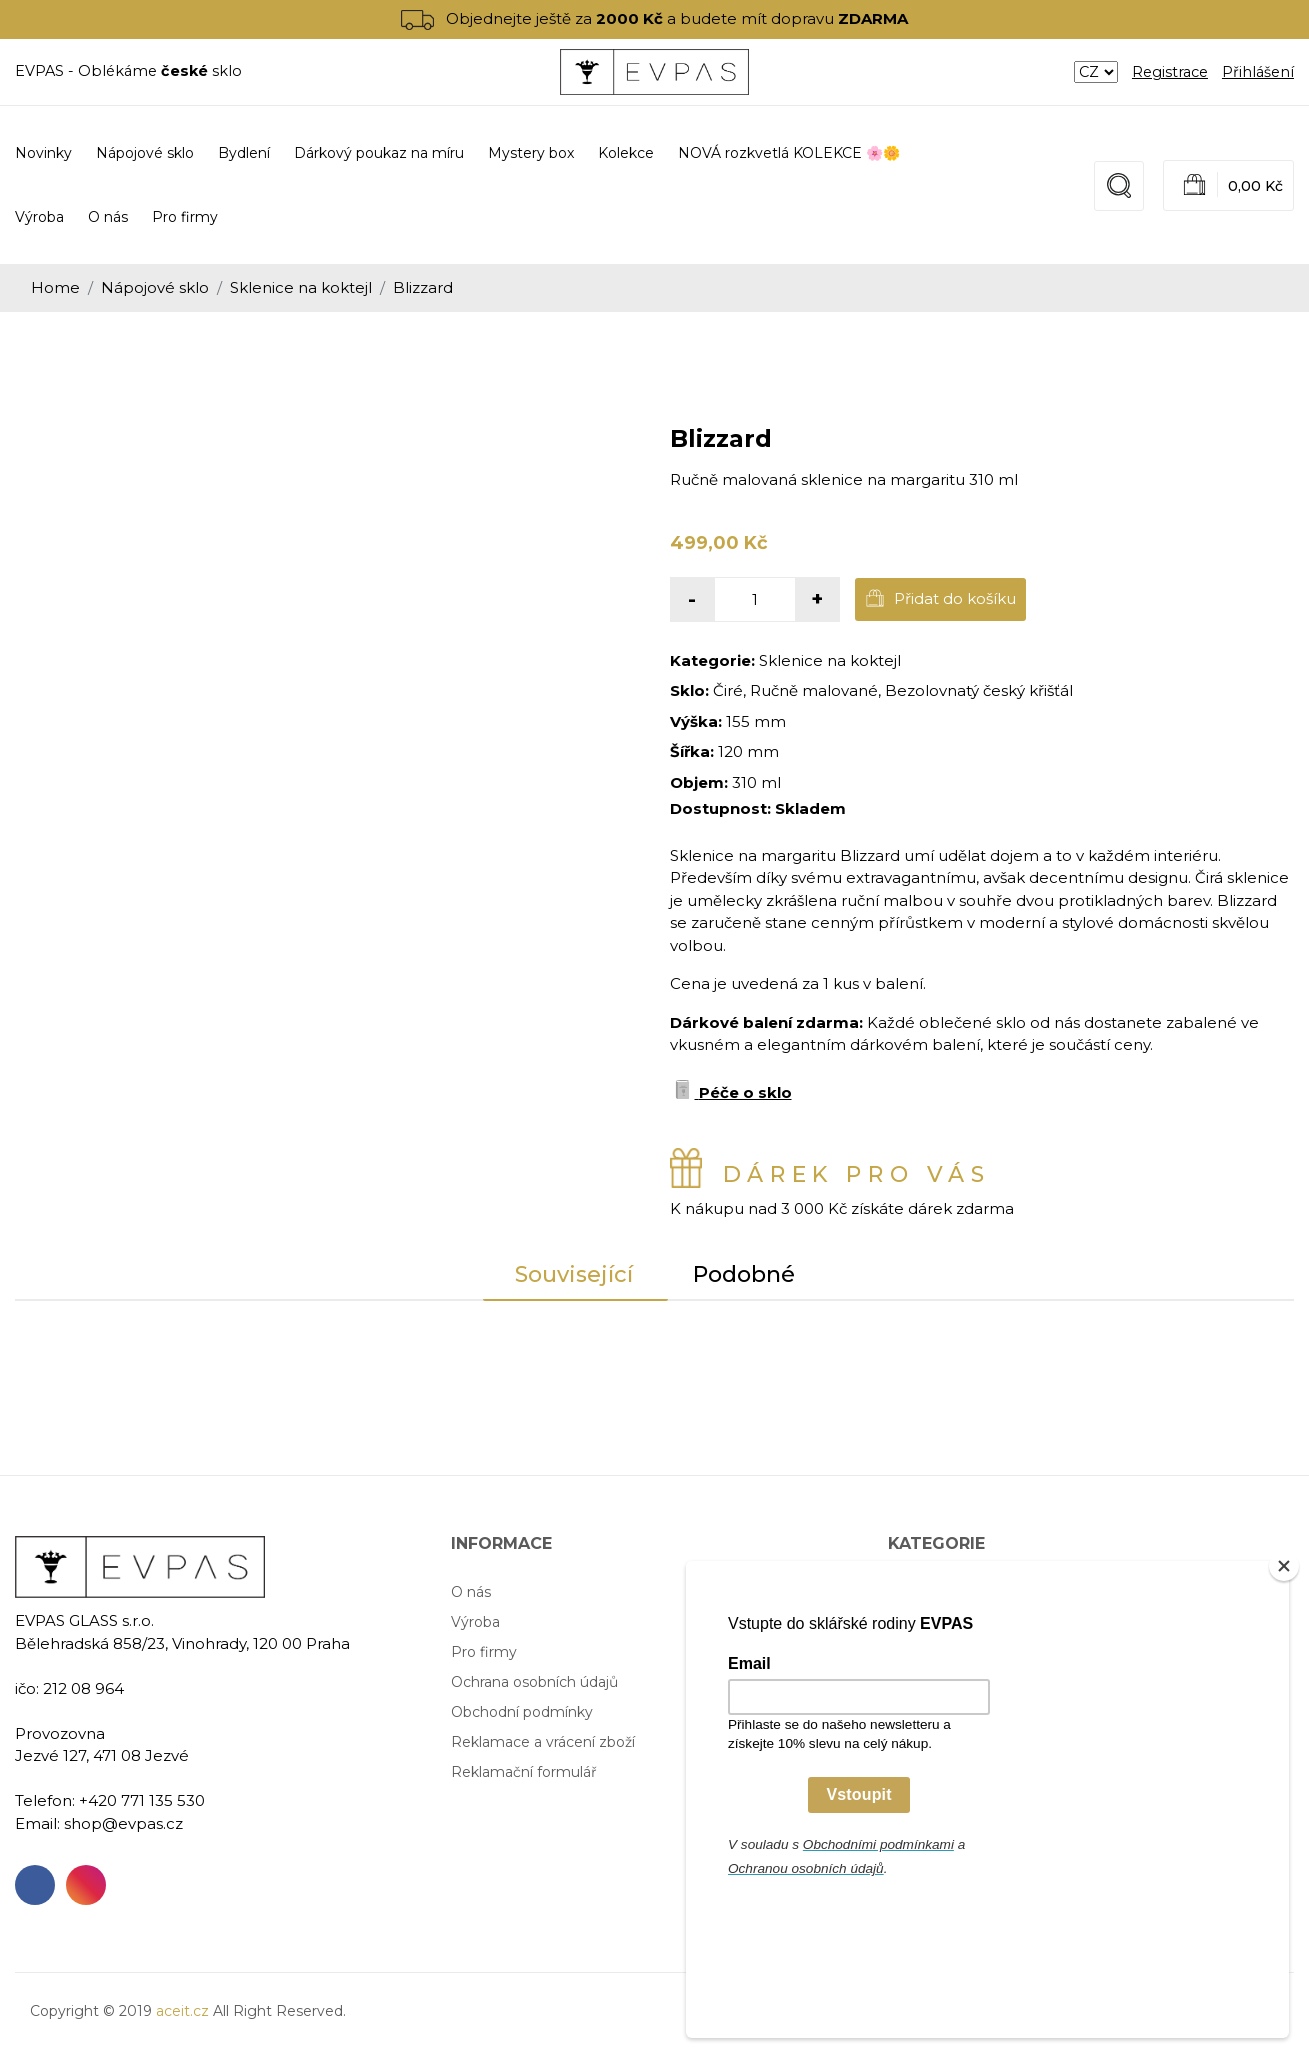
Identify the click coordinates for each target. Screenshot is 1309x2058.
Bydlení (914, 1622)
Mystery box (931, 1682)
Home (55, 287)
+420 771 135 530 (142, 1800)
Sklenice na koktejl (301, 287)
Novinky (43, 153)
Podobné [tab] (744, 1274)
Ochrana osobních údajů (534, 1682)
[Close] (1284, 1701)
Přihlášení (1258, 72)
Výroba (39, 217)
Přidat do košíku (940, 598)
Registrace (1170, 72)
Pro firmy (185, 217)
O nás (108, 217)
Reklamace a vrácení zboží (543, 1742)
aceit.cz (182, 2011)
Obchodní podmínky (522, 1712)
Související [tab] (574, 1274)
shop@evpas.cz (123, 1823)
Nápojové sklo (155, 287)
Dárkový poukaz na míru (973, 1652)
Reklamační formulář (524, 1772)
